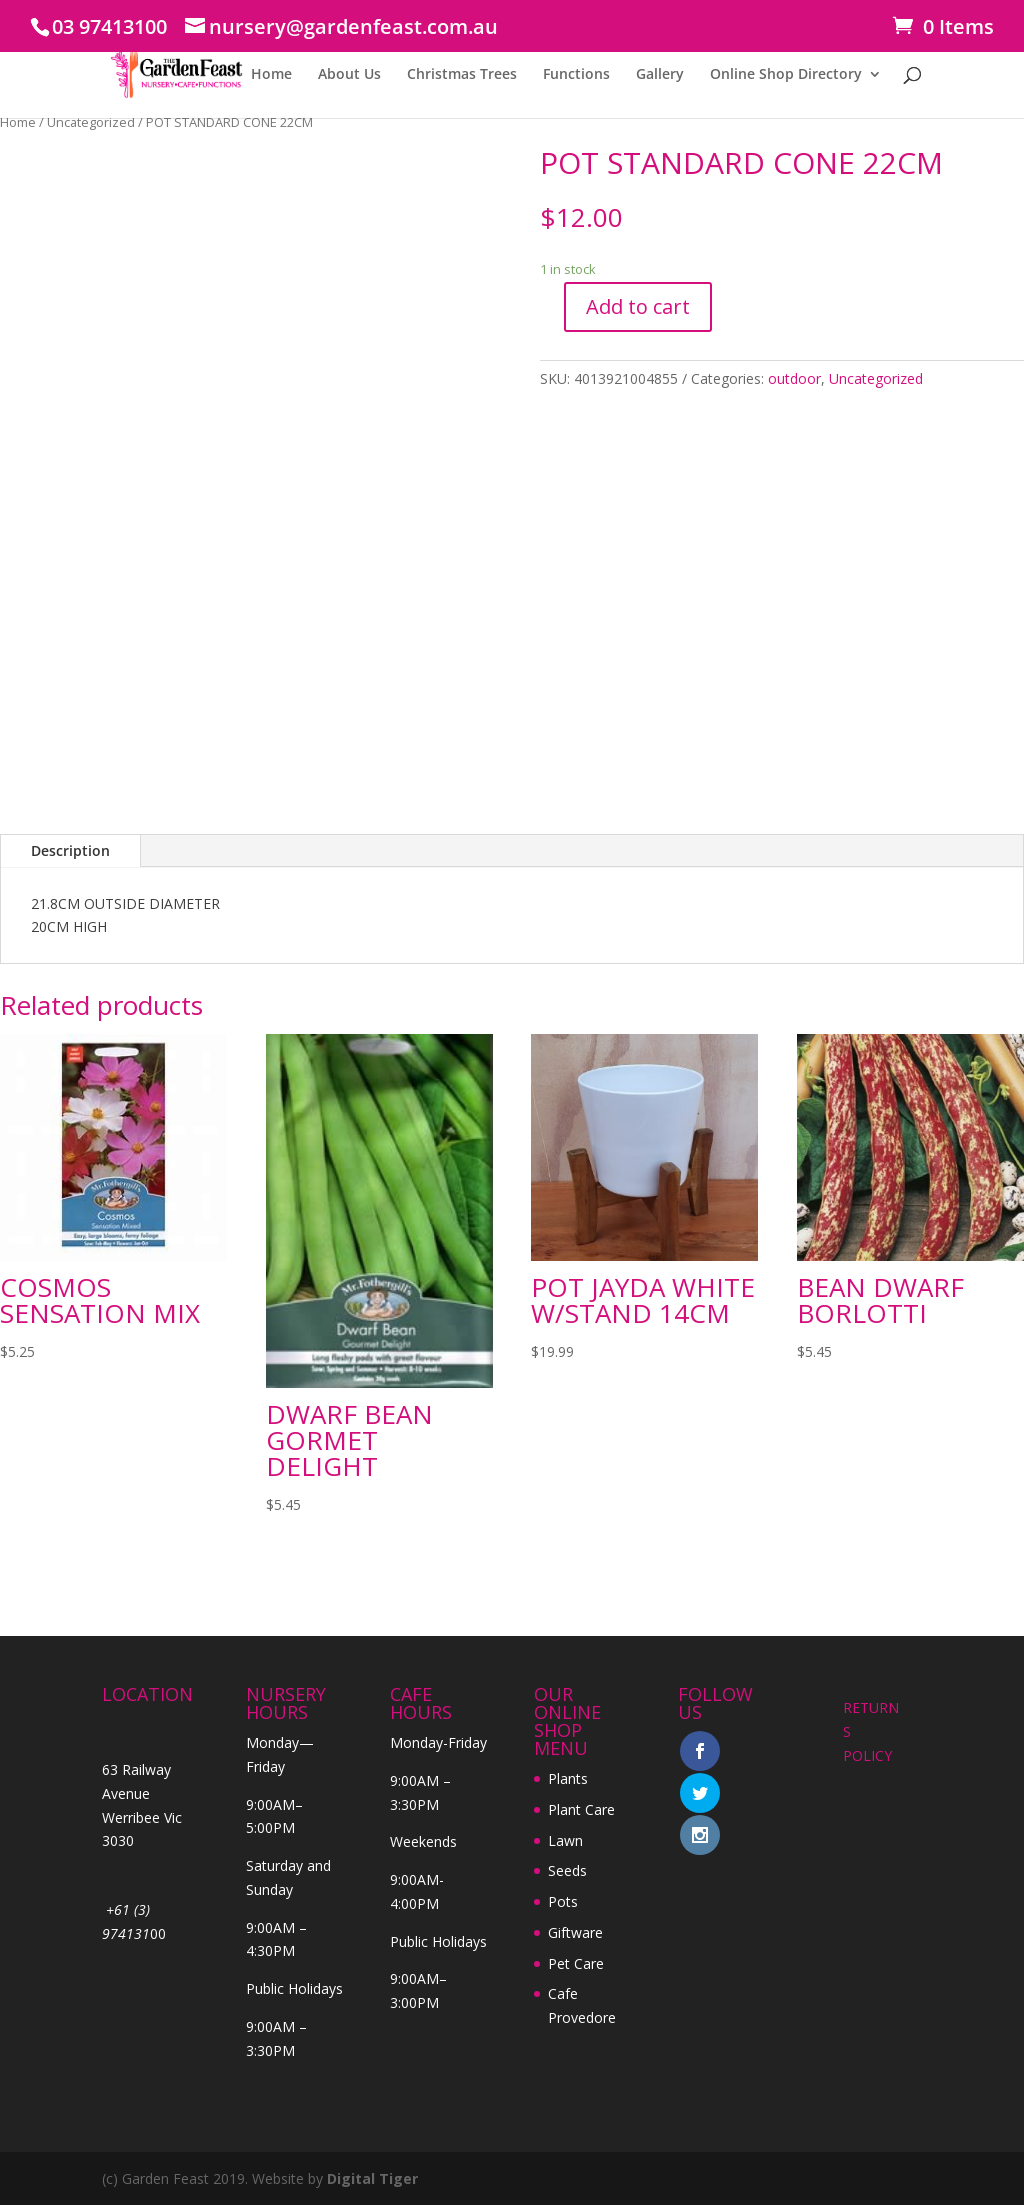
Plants (568, 1778)
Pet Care (576, 1963)
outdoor (794, 378)
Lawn (565, 1840)
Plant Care (581, 1809)
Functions (576, 75)
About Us (349, 75)
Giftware (575, 1932)
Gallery (660, 75)
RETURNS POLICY (871, 1731)
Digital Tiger (372, 2178)
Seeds (567, 1870)
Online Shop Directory (786, 75)
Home (271, 75)
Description (70, 850)
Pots (563, 1901)
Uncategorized (91, 122)
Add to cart (638, 306)
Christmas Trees (462, 75)
